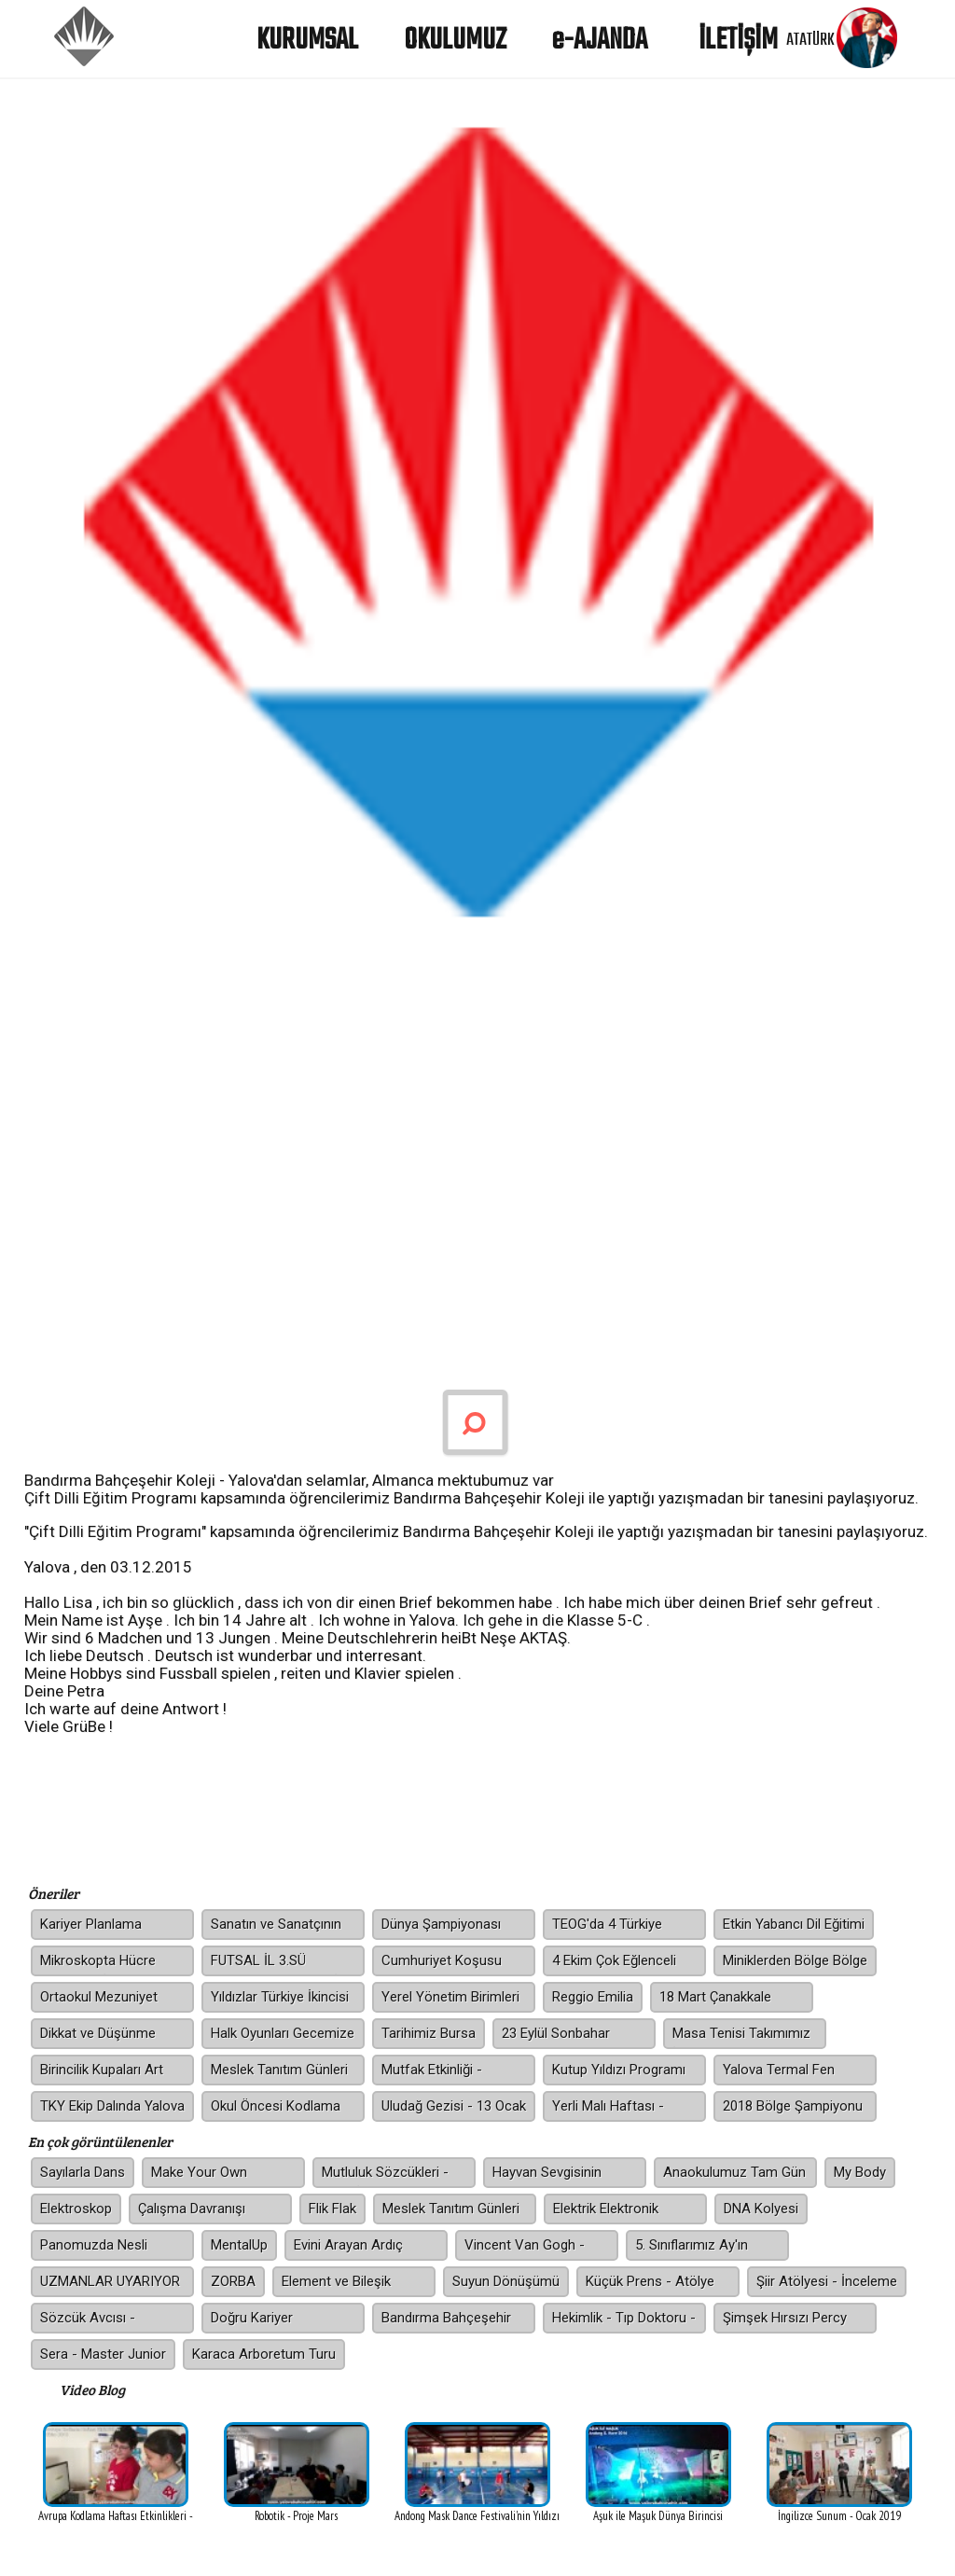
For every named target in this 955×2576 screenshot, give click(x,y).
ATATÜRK (810, 37)
